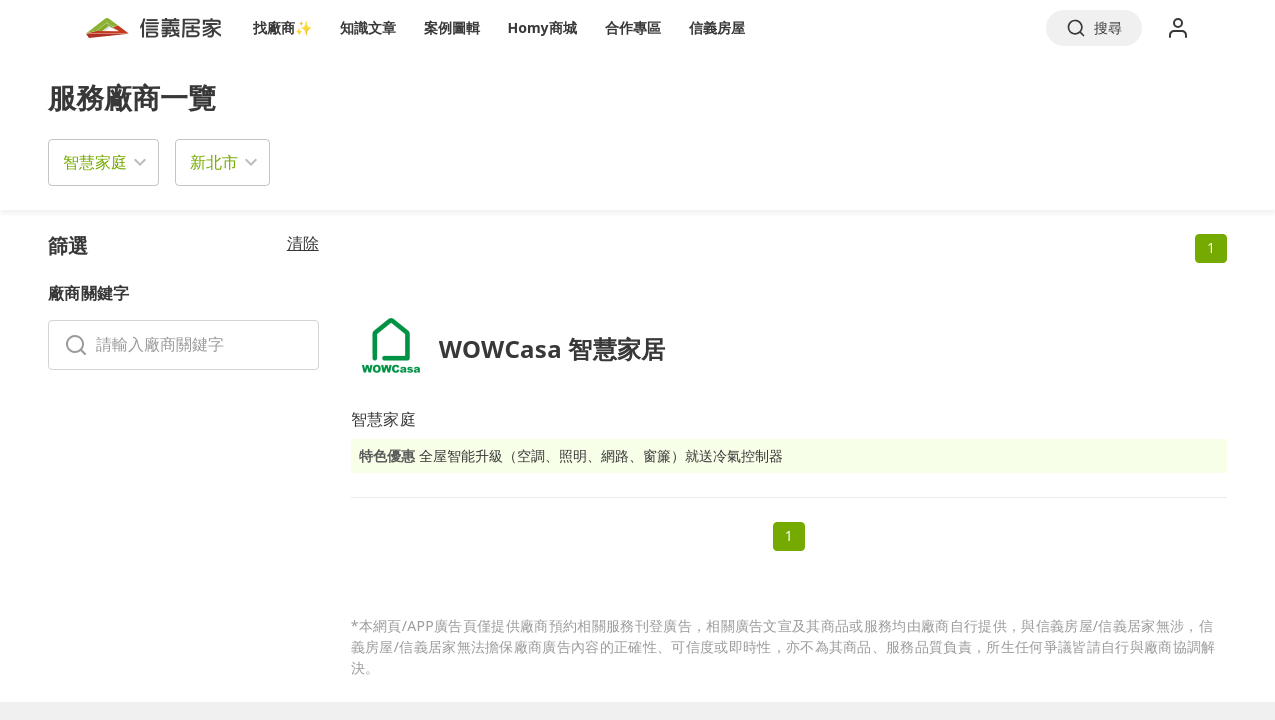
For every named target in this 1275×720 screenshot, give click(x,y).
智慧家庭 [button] (95, 162)
